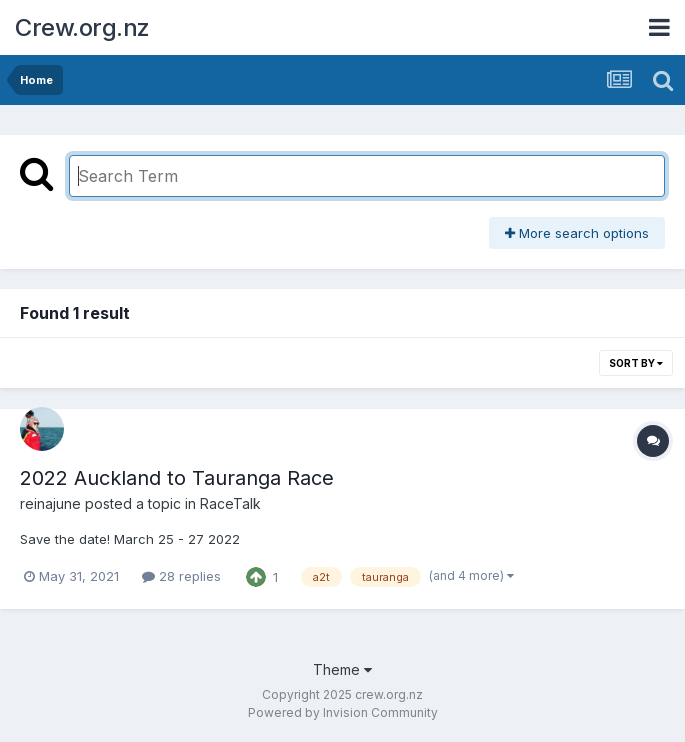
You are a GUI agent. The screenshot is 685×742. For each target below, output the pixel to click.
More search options (577, 233)
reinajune (50, 503)
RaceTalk (230, 503)
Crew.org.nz (82, 27)
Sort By (636, 363)
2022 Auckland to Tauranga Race (177, 478)
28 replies (181, 576)
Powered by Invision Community (343, 712)
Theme (342, 669)
